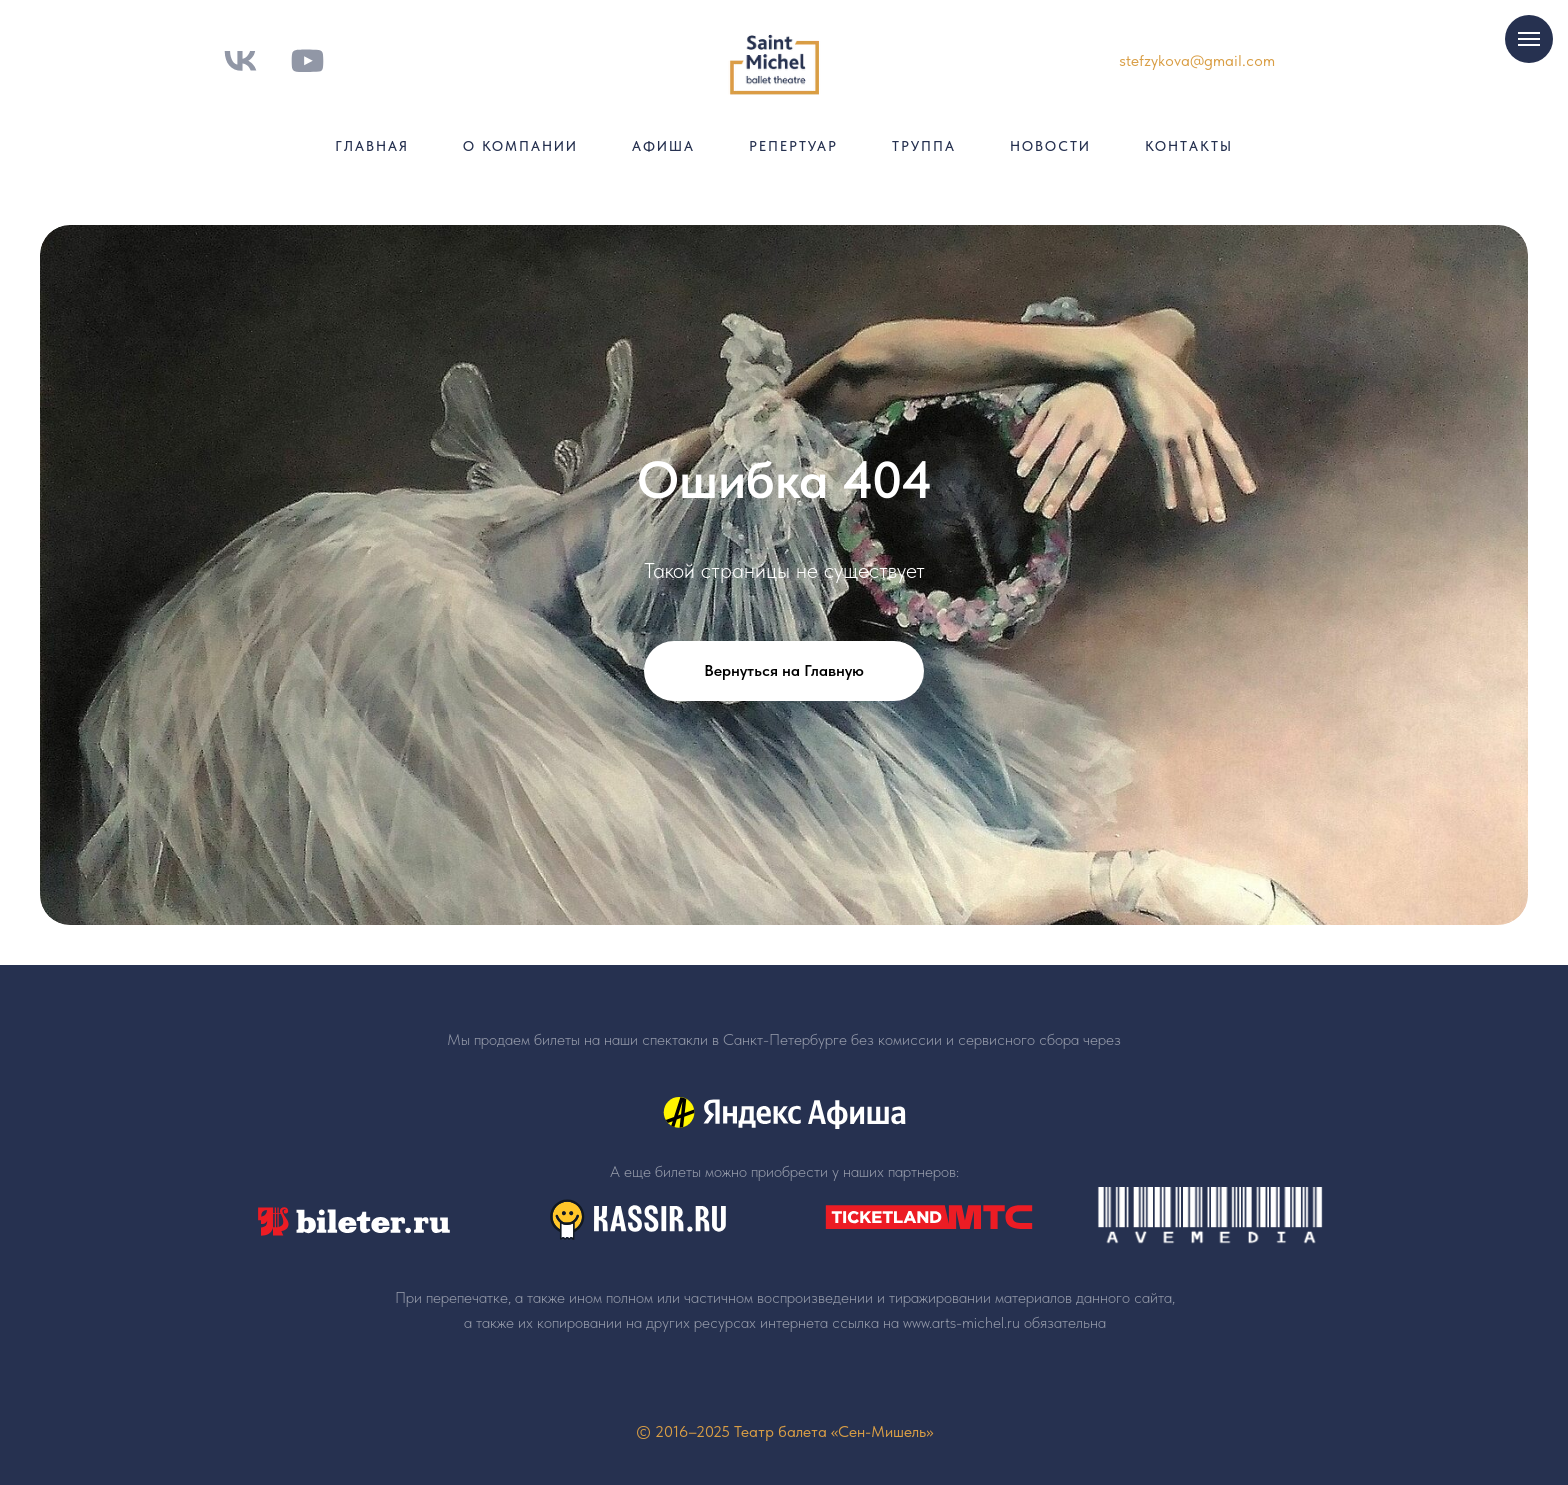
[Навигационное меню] (1529, 39)
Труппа (924, 146)
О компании (520, 146)
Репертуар (793, 146)
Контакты (1189, 146)
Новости (1050, 146)
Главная (372, 146)
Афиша (663, 146)
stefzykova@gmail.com (1197, 60)
